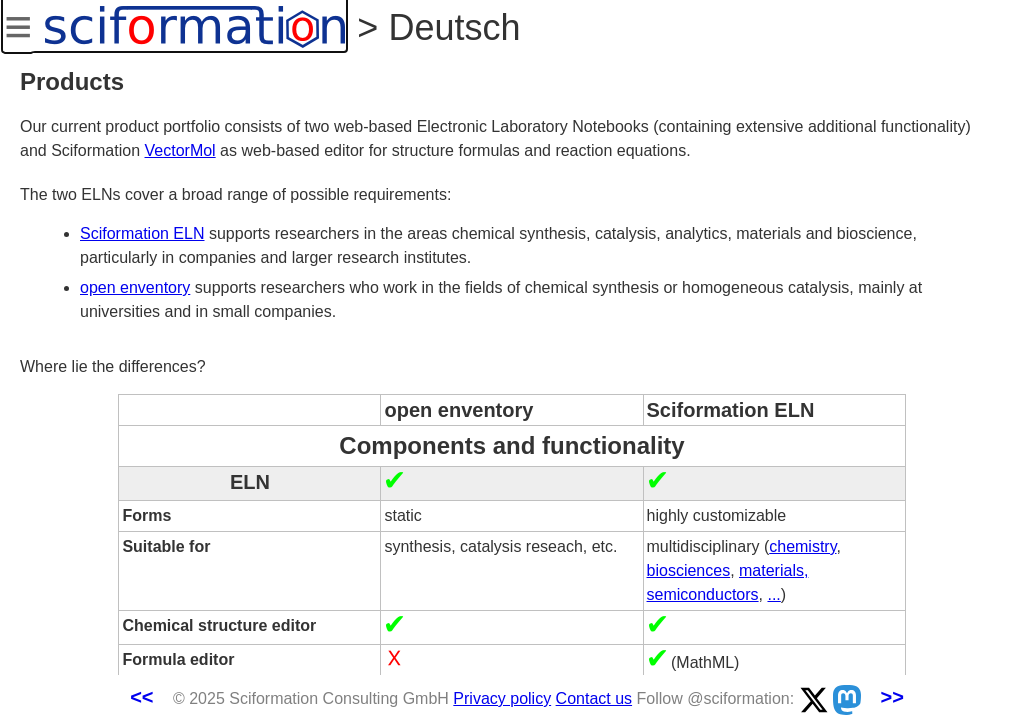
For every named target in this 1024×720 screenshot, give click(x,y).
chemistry (802, 546)
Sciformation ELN (142, 233)
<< (141, 697)
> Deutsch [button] (433, 27)
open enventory (135, 287)
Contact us (594, 698)
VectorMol (180, 150)
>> (891, 697)
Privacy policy (502, 698)
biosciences (689, 570)
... (773, 594)
